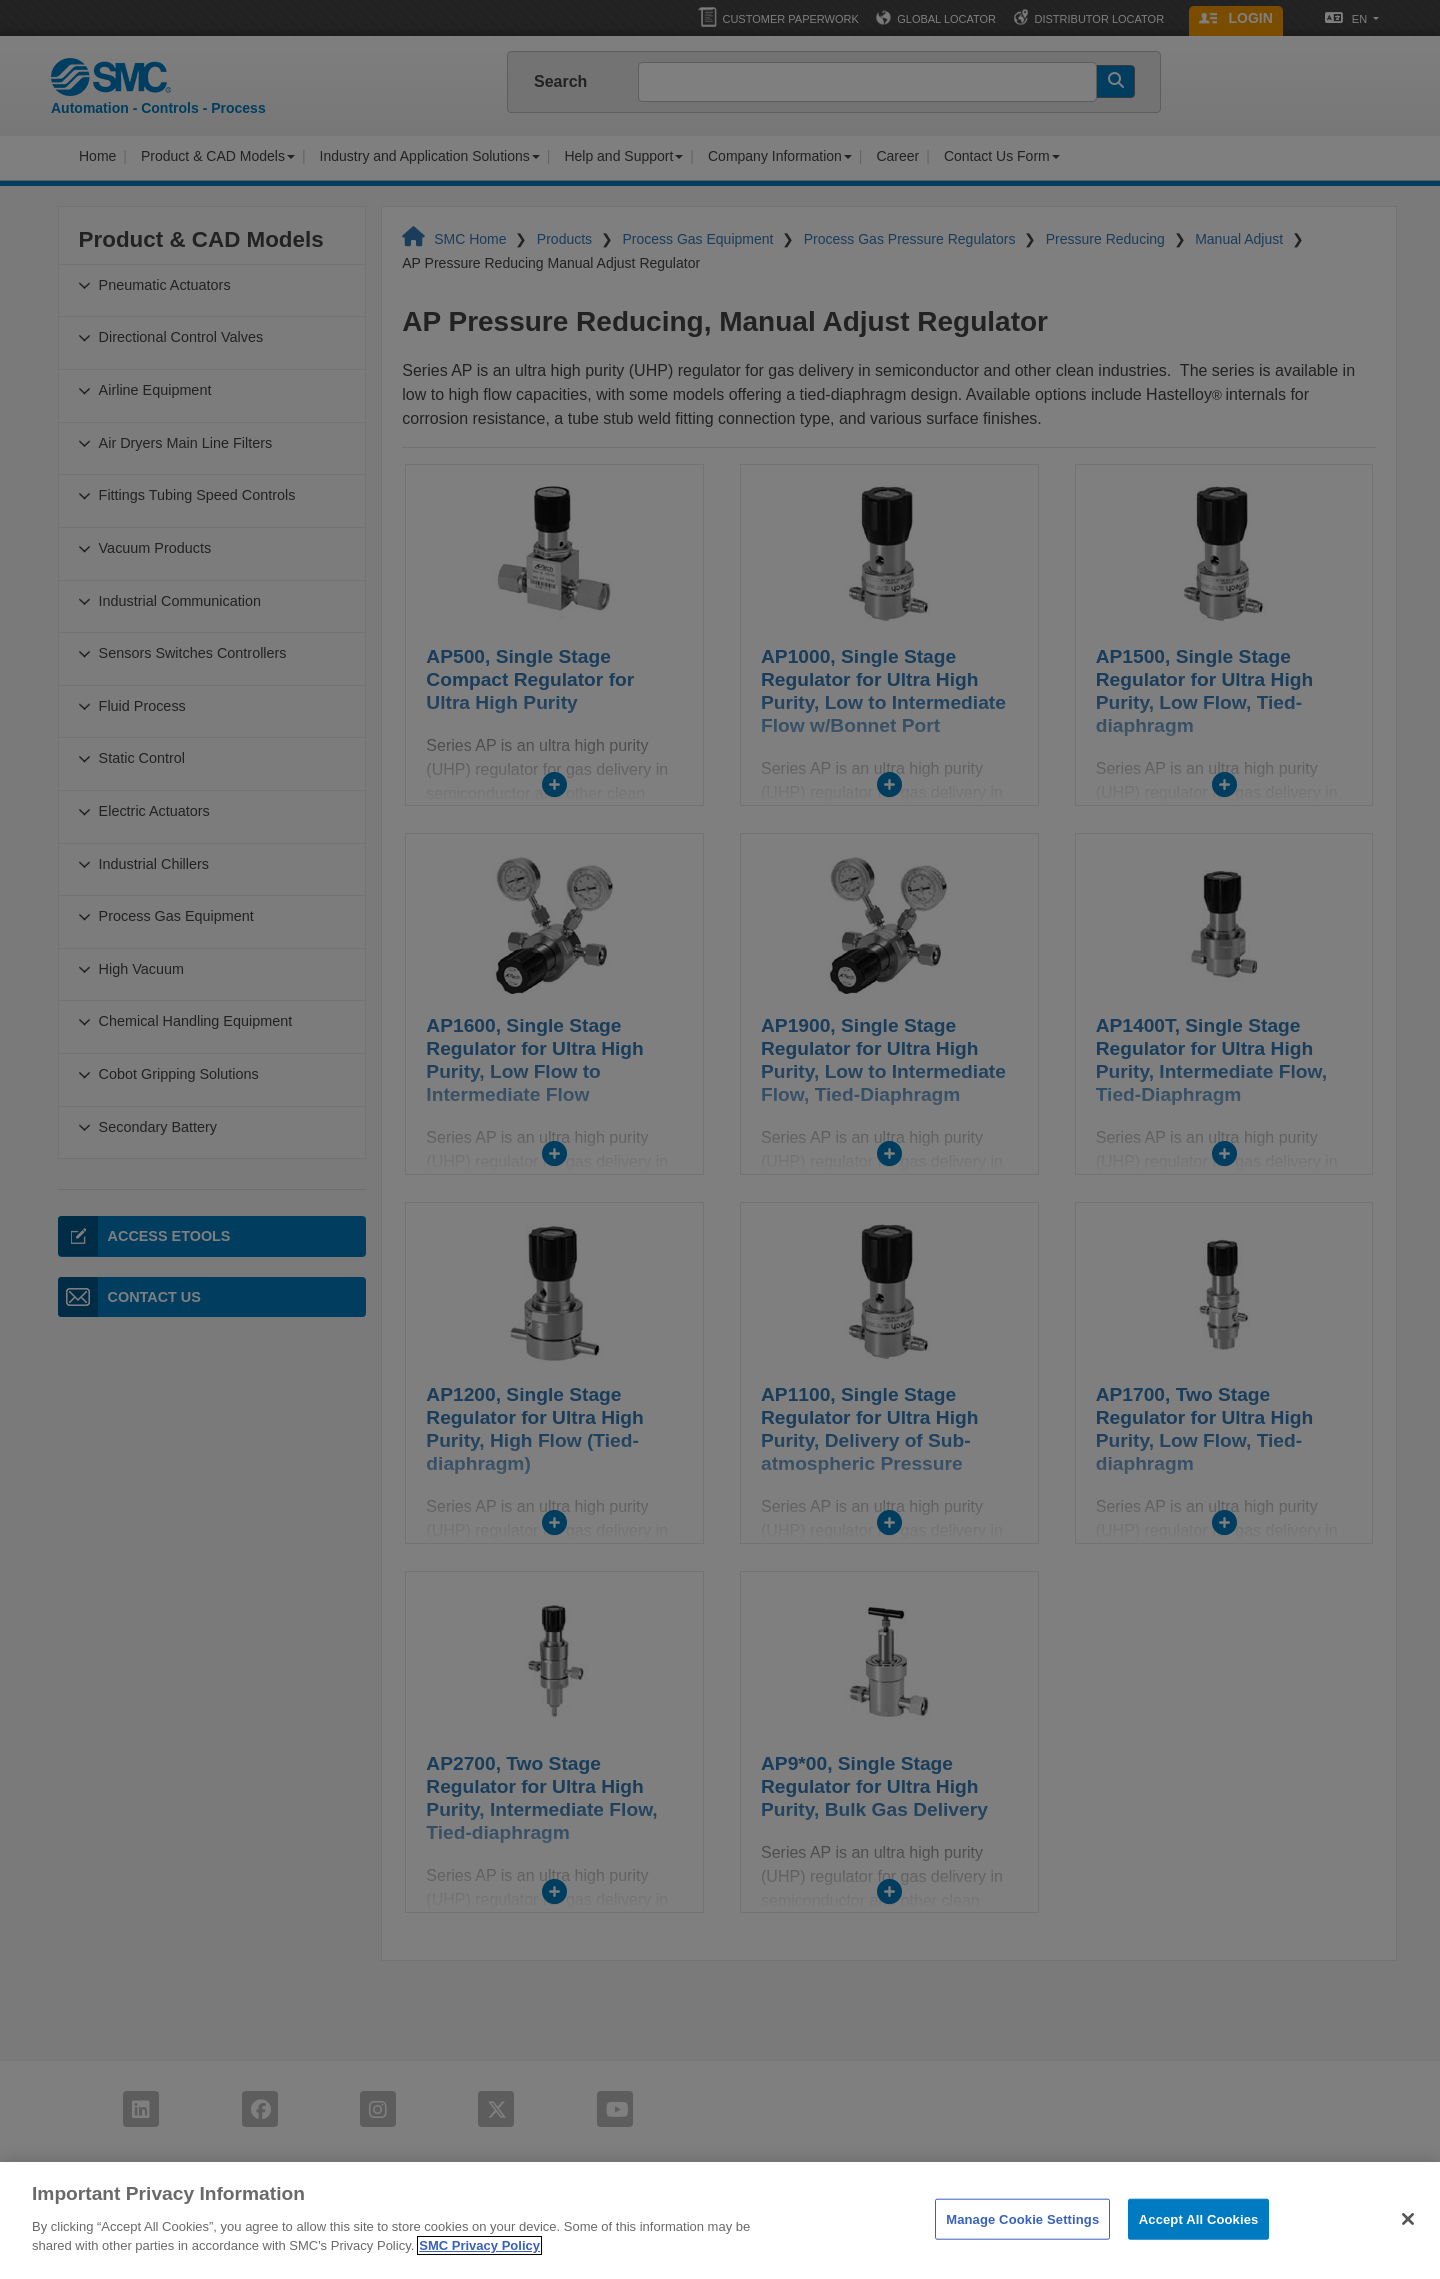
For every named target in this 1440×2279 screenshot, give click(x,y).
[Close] (1408, 2252)
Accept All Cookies (1199, 2251)
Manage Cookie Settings (1022, 2251)
